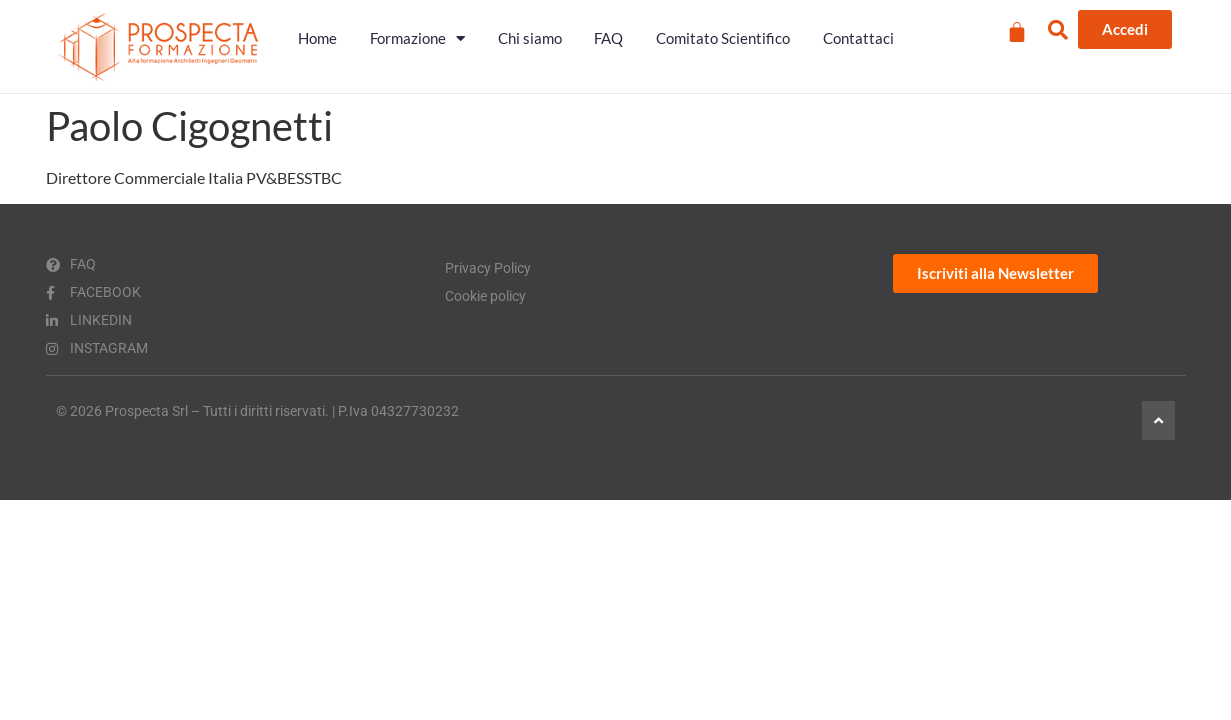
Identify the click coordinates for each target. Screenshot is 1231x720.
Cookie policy (485, 296)
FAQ (608, 38)
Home (317, 38)
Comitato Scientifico (723, 38)
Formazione (417, 38)
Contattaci (858, 38)
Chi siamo (530, 38)
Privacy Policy (488, 268)
